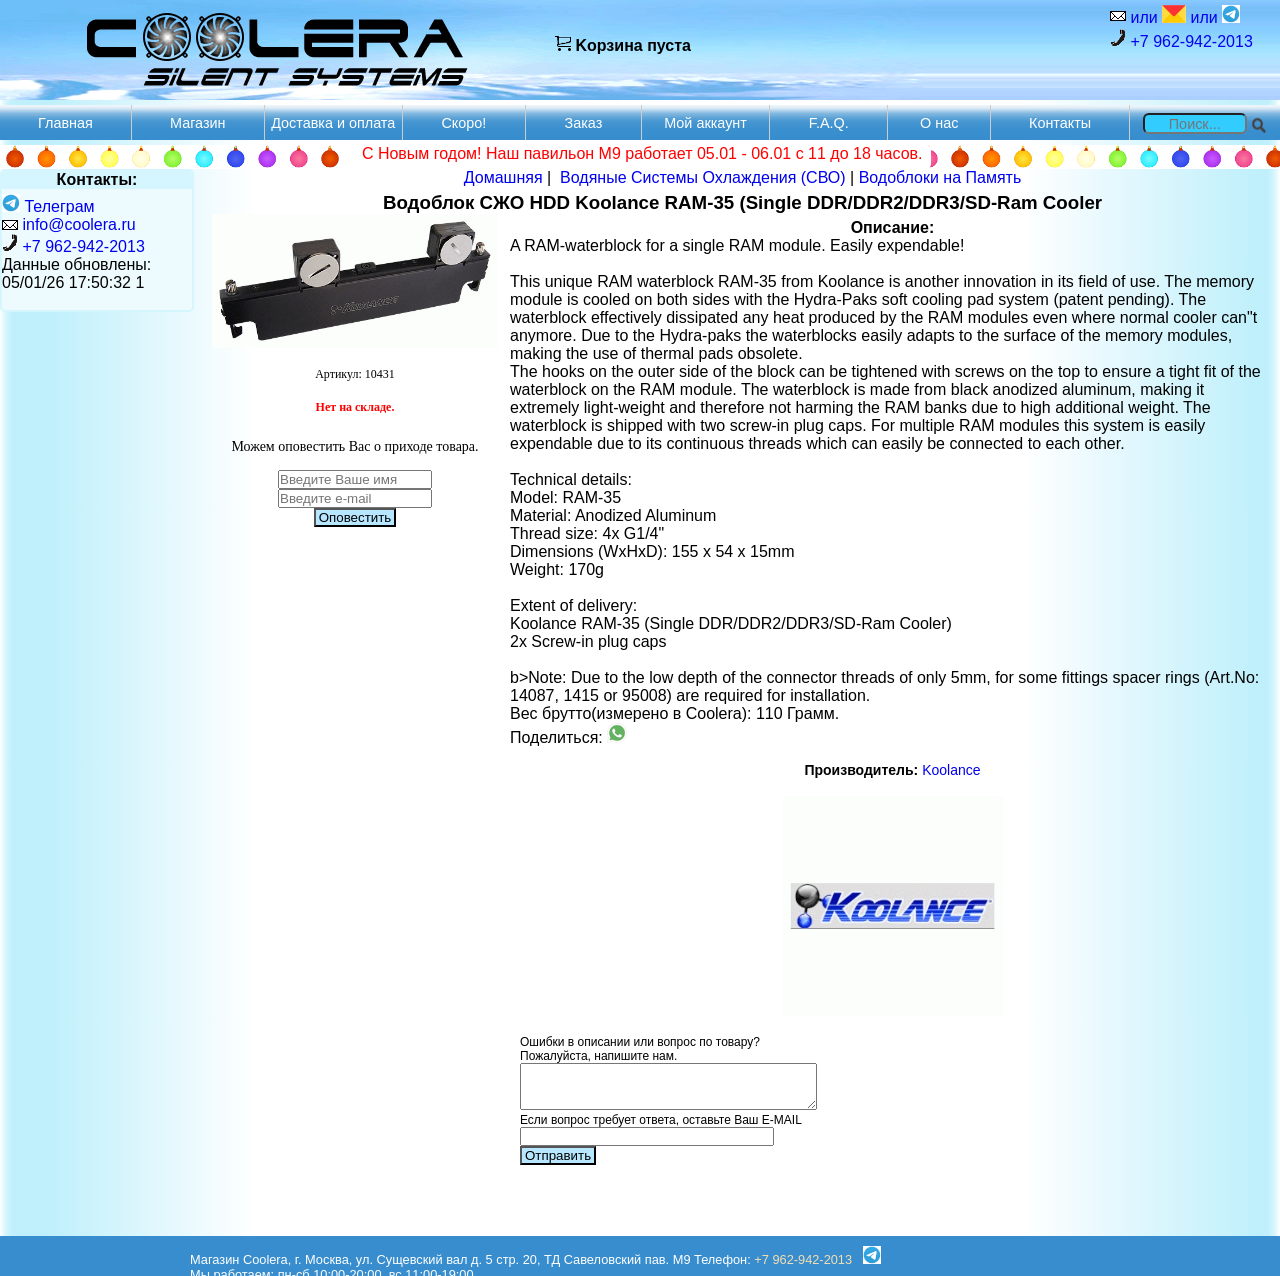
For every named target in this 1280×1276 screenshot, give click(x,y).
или (1156, 15)
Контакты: (97, 179)
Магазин (198, 123)
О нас (939, 123)
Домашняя (503, 177)
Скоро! (463, 123)
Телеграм (48, 206)
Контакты (1060, 123)
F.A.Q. (829, 123)
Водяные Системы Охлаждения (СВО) (703, 177)
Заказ (584, 123)
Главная (65, 123)
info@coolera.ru (78, 224)
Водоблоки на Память (940, 177)
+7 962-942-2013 (1181, 39)
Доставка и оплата (333, 123)
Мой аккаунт (705, 123)
